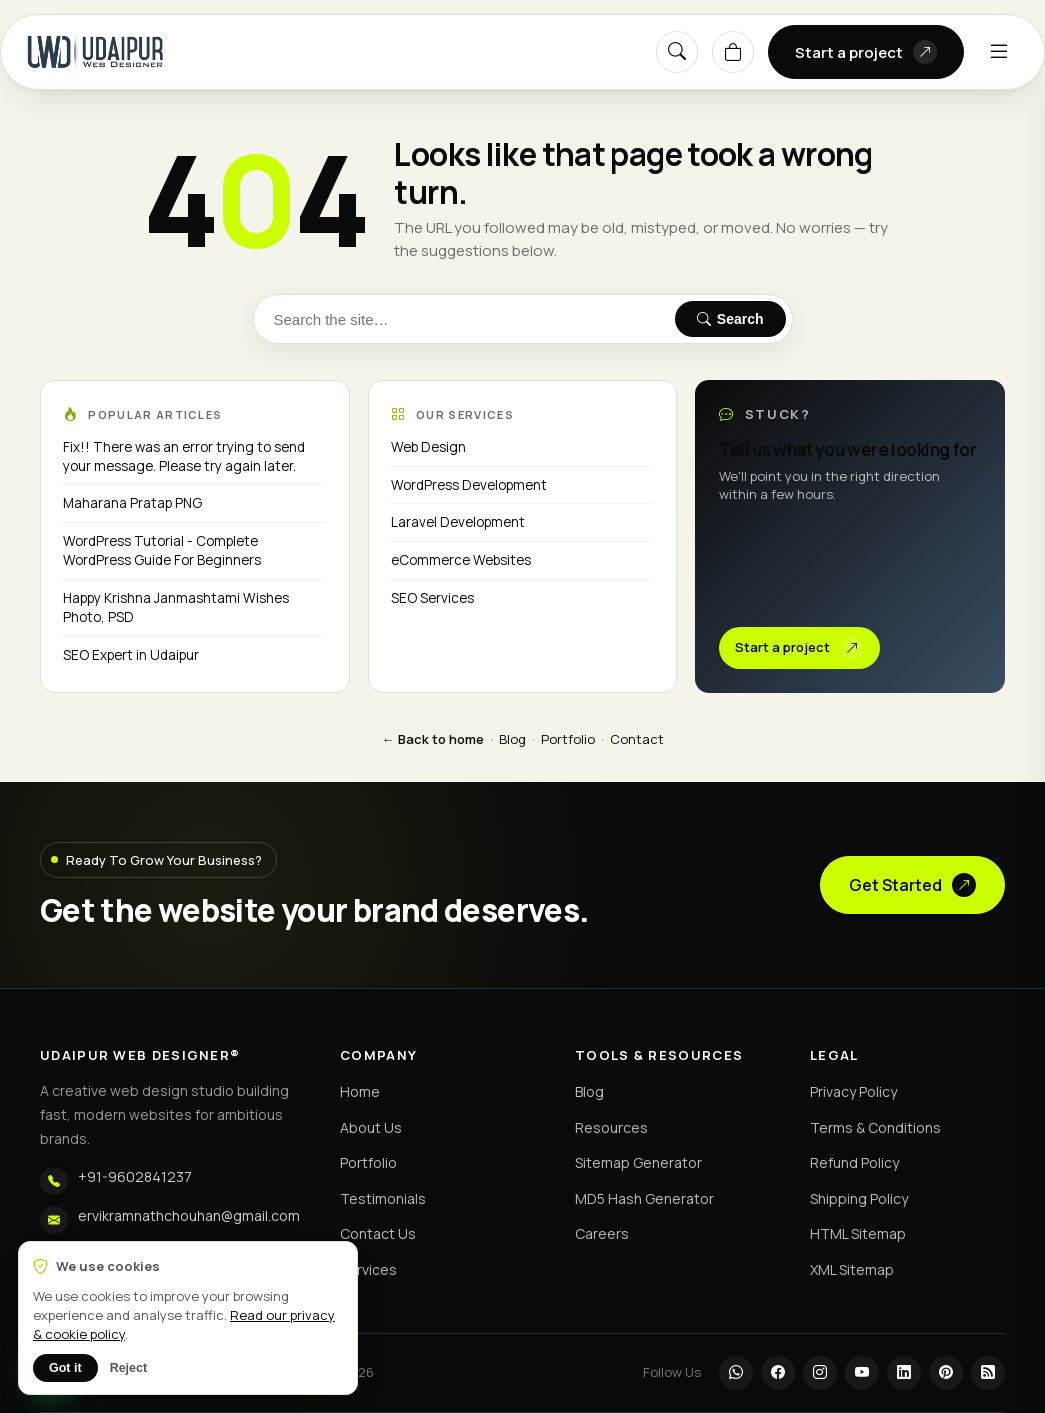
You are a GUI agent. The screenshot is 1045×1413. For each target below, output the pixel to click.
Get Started (912, 885)
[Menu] (999, 52)
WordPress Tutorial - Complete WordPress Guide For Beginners (162, 550)
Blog (512, 739)
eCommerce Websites (461, 560)
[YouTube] (862, 1373)
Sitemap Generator (638, 1162)
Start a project (866, 52)
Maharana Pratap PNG (132, 503)
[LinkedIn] (904, 1373)
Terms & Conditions (875, 1127)
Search (730, 319)
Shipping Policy (859, 1198)
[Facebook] (778, 1373)
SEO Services (432, 598)
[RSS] (988, 1373)
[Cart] (733, 52)
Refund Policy (854, 1162)
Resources (611, 1127)
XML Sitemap (852, 1269)
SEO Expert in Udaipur (131, 655)
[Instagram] (820, 1373)
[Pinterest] (946, 1373)
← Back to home (433, 739)
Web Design (428, 447)
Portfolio (568, 739)
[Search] (677, 52)
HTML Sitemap (858, 1233)
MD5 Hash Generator (644, 1198)
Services (368, 1269)
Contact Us (378, 1233)
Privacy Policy (853, 1091)
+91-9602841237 (135, 1176)
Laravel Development (458, 522)
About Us (371, 1127)
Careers (602, 1233)
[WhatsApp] (736, 1373)
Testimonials (383, 1198)
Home (360, 1091)
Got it (65, 1368)
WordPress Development (469, 485)
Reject (129, 1368)
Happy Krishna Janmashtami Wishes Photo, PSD (176, 607)
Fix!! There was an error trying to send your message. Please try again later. (184, 456)
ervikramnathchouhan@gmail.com (189, 1215)
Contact (637, 739)
